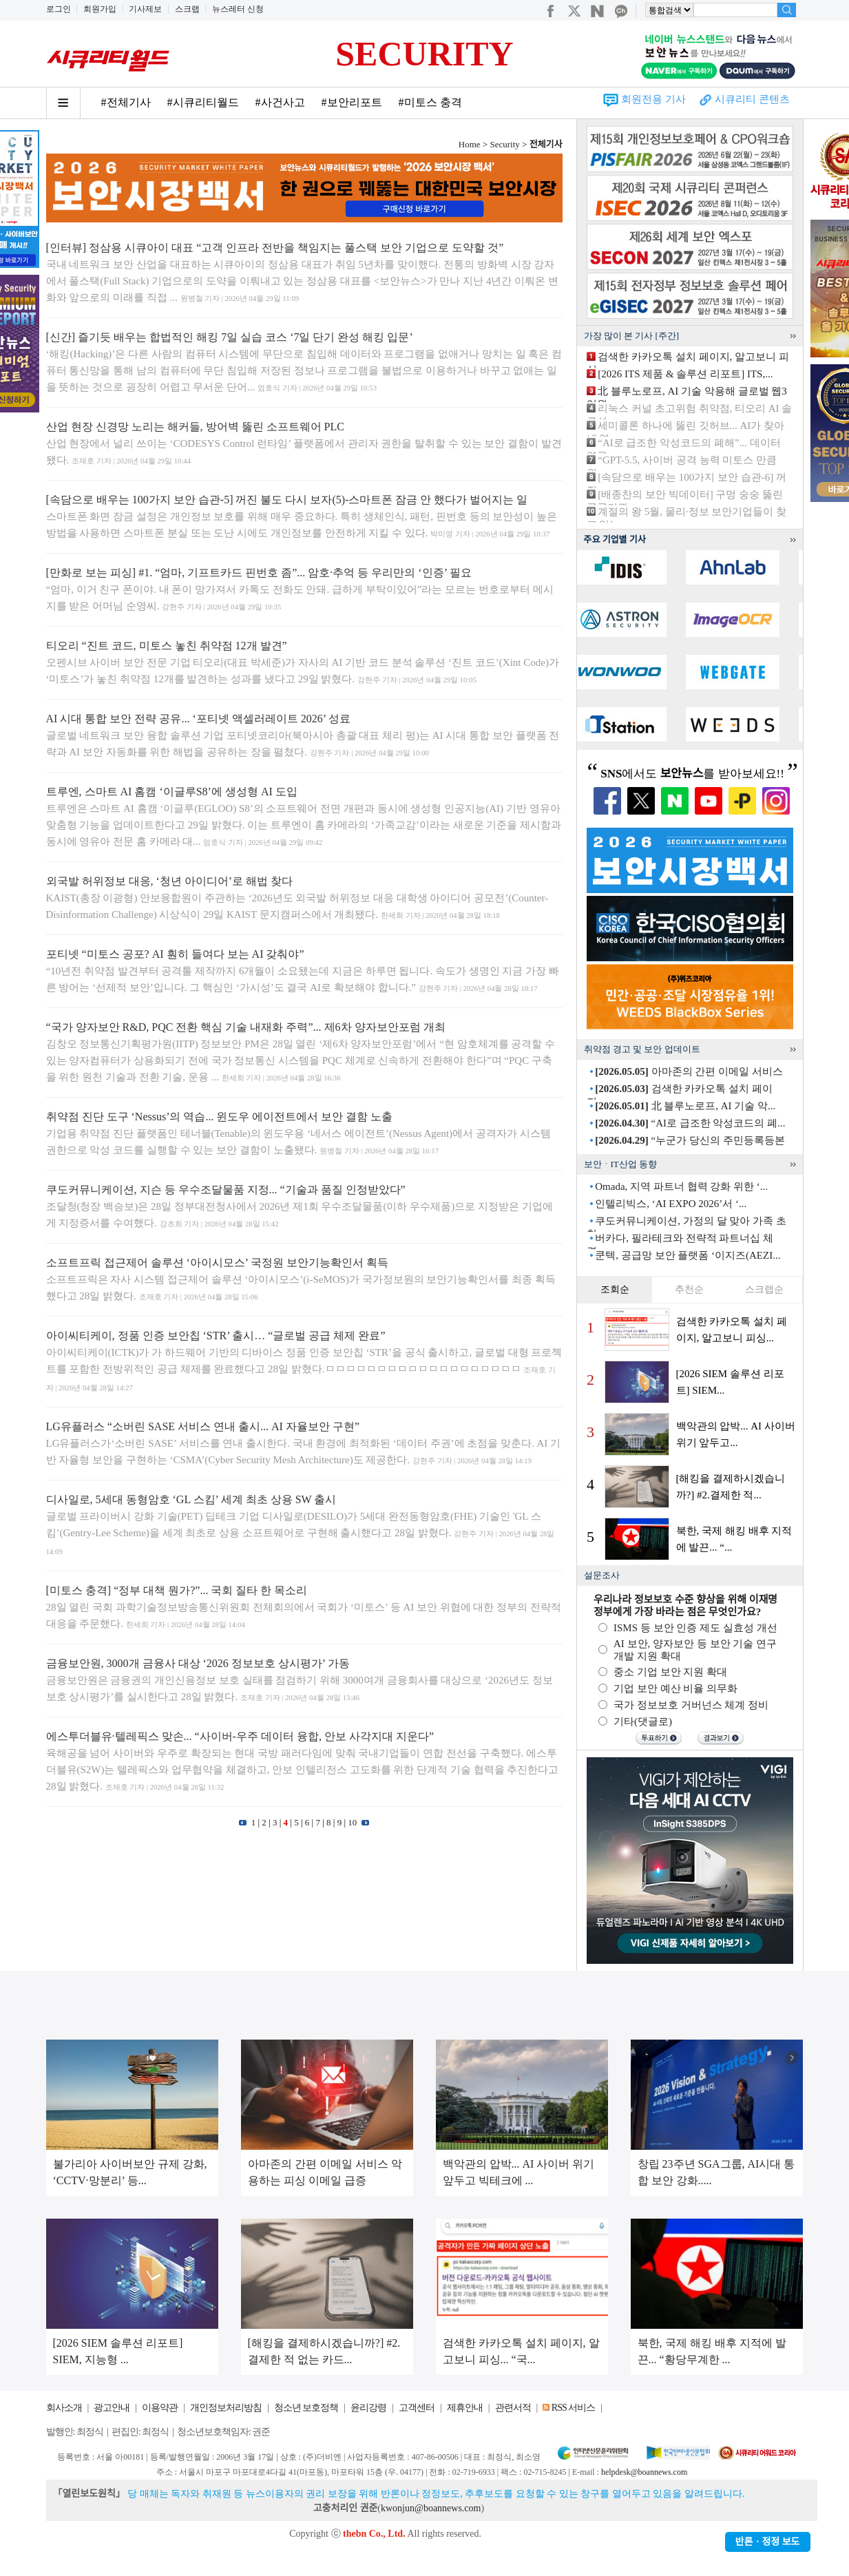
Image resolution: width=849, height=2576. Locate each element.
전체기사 (546, 144)
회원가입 (99, 9)
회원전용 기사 (653, 99)
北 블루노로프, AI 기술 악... (685, 1105)
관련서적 (513, 2407)
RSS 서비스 (573, 2407)
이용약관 (160, 2407)
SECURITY (424, 53)
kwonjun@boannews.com (431, 2508)
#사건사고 (280, 102)
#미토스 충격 (430, 102)
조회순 (614, 1289)
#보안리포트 (352, 102)
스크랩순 (764, 1289)
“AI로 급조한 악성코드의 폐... (690, 1123)
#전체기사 (126, 102)
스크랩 (187, 9)
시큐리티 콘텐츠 (752, 99)
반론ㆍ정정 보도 (767, 2542)
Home (470, 144)
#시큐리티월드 (203, 102)
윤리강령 (368, 2407)
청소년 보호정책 (306, 2407)
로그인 (58, 9)
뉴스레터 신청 (238, 9)
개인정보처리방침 (226, 2407)
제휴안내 (465, 2407)
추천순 (689, 1289)
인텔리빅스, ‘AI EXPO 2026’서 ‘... (670, 1203)
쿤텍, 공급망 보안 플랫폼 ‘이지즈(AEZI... (687, 1255)
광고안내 (111, 2407)
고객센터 (416, 2407)
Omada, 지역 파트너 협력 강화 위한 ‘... (681, 1186)
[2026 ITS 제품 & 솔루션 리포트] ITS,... (685, 373)
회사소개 (64, 2407)
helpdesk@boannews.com (644, 2472)
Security (504, 144)
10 (352, 1822)
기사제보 (145, 9)
